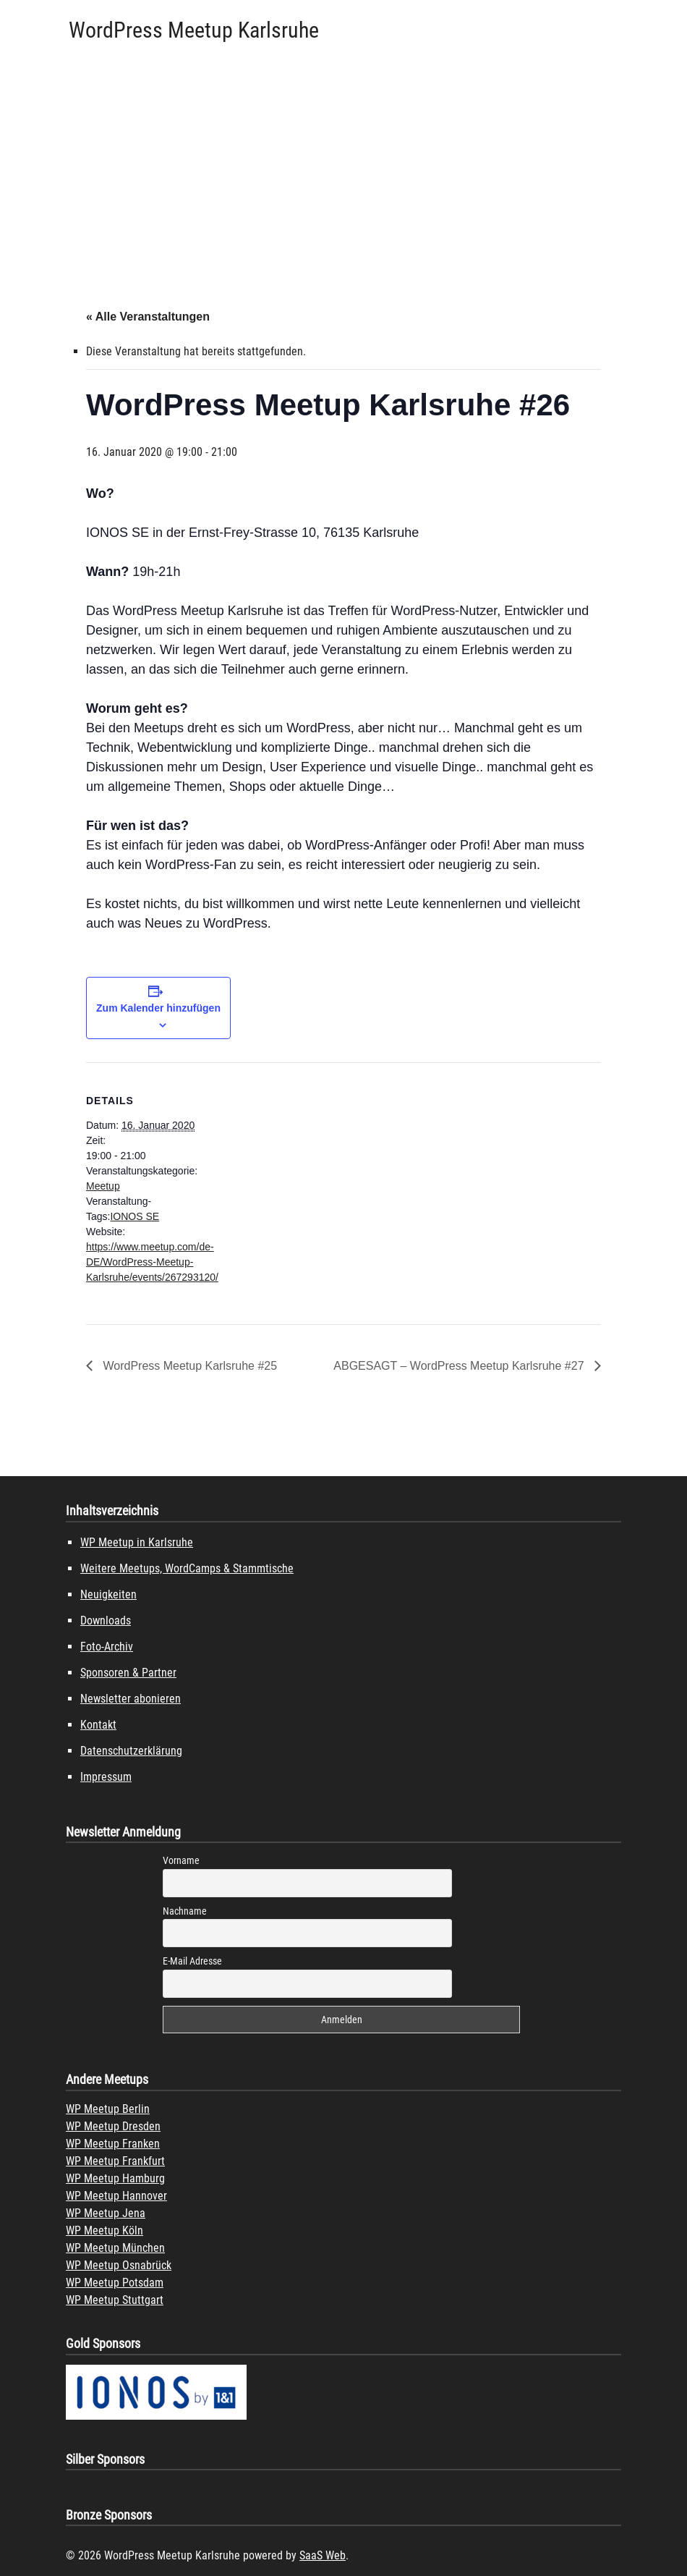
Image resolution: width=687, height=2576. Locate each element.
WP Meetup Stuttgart (114, 2300)
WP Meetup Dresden (113, 2126)
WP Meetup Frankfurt (115, 2161)
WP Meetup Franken (113, 2144)
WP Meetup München (115, 2248)
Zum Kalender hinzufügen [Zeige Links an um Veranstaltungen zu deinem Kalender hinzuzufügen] (158, 1008)
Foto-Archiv (106, 1646)
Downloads (105, 1620)
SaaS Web (322, 2555)
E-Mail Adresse (192, 1961)
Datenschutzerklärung (131, 1751)
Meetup (103, 1186)
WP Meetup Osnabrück (118, 2265)
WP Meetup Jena (105, 2213)
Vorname (181, 1860)
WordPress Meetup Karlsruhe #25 (188, 1366)
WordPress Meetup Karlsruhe (194, 30)
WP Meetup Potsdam (114, 2282)
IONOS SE (134, 1216)
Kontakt (98, 1725)
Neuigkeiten (108, 1594)
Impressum (106, 1777)
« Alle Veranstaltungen (148, 316)
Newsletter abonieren (130, 1699)
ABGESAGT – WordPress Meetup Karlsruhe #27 (460, 1366)
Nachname (185, 1911)
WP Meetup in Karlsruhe (136, 1542)
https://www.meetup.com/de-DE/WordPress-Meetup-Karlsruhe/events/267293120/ (152, 1262)
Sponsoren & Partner (128, 1672)
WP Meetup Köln (104, 2230)
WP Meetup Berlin (108, 2109)
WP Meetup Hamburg (115, 2178)
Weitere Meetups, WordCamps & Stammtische (187, 1568)
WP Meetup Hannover (116, 2196)
